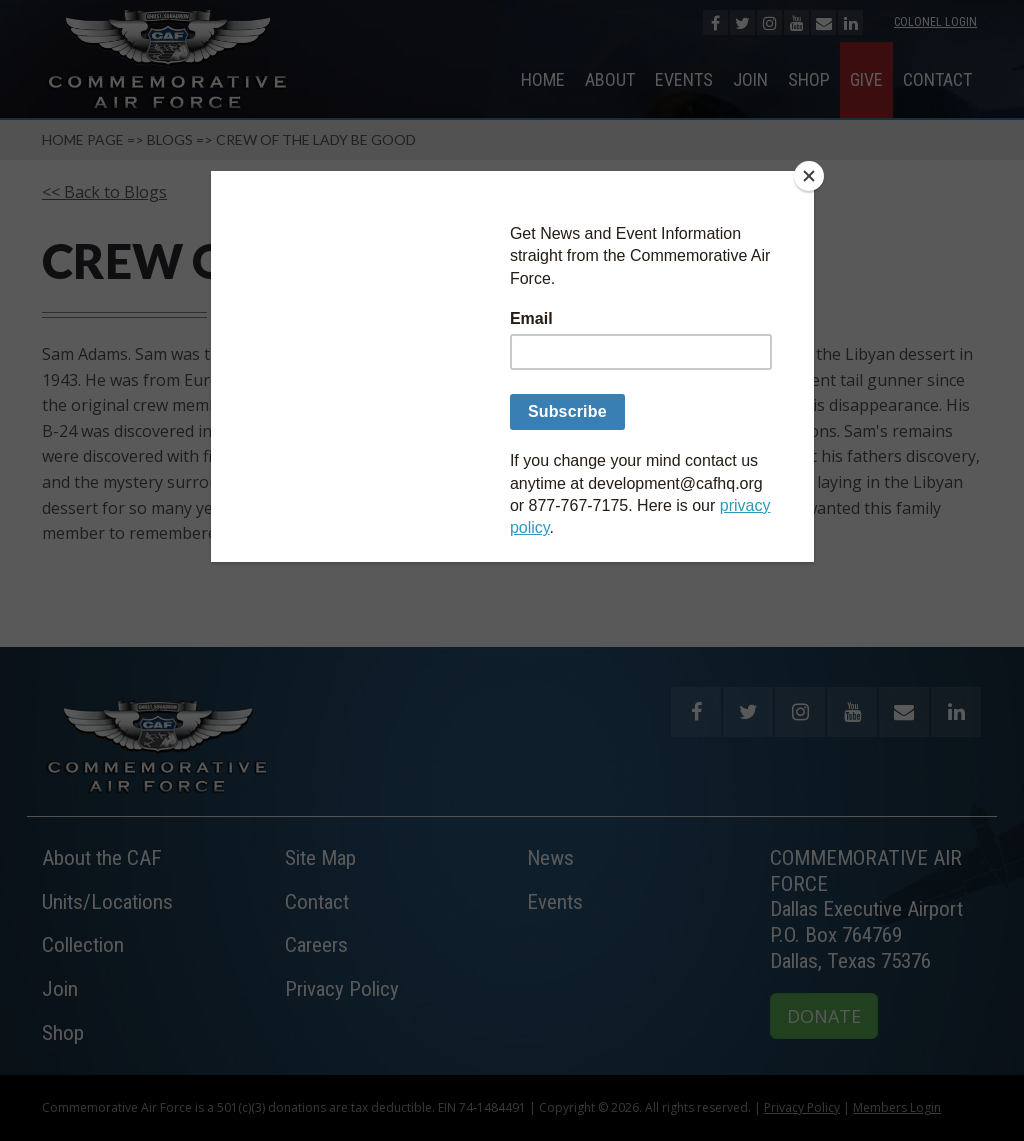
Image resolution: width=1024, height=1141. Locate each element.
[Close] (809, 176)
